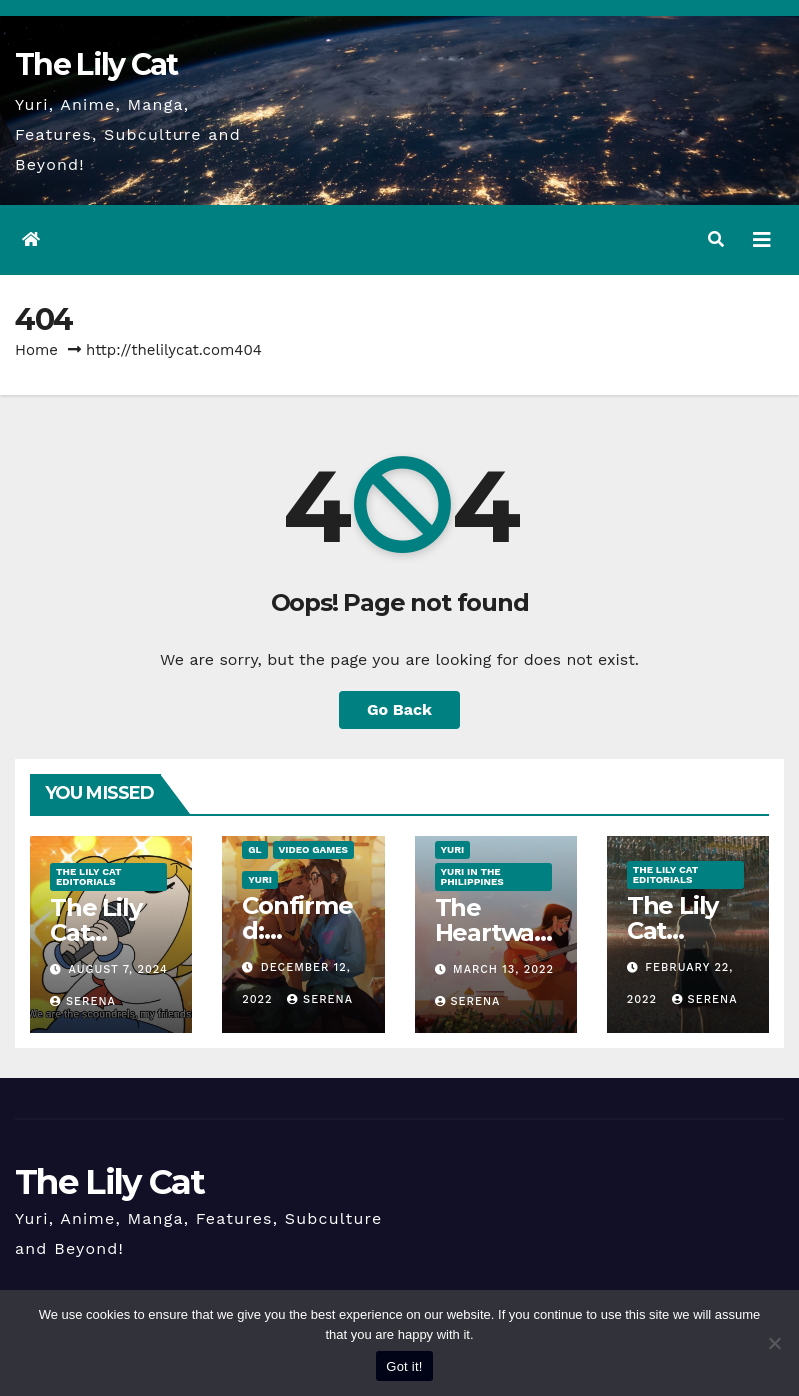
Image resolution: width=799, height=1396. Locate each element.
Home (36, 350)
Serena (83, 1001)
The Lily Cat (96, 64)
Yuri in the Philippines (472, 876)
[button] (716, 239)
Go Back (399, 709)
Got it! (404, 1366)
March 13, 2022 (503, 969)
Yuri (260, 879)
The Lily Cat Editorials (88, 876)
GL (254, 849)
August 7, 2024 (118, 969)
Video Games (314, 849)
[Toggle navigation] (762, 240)
